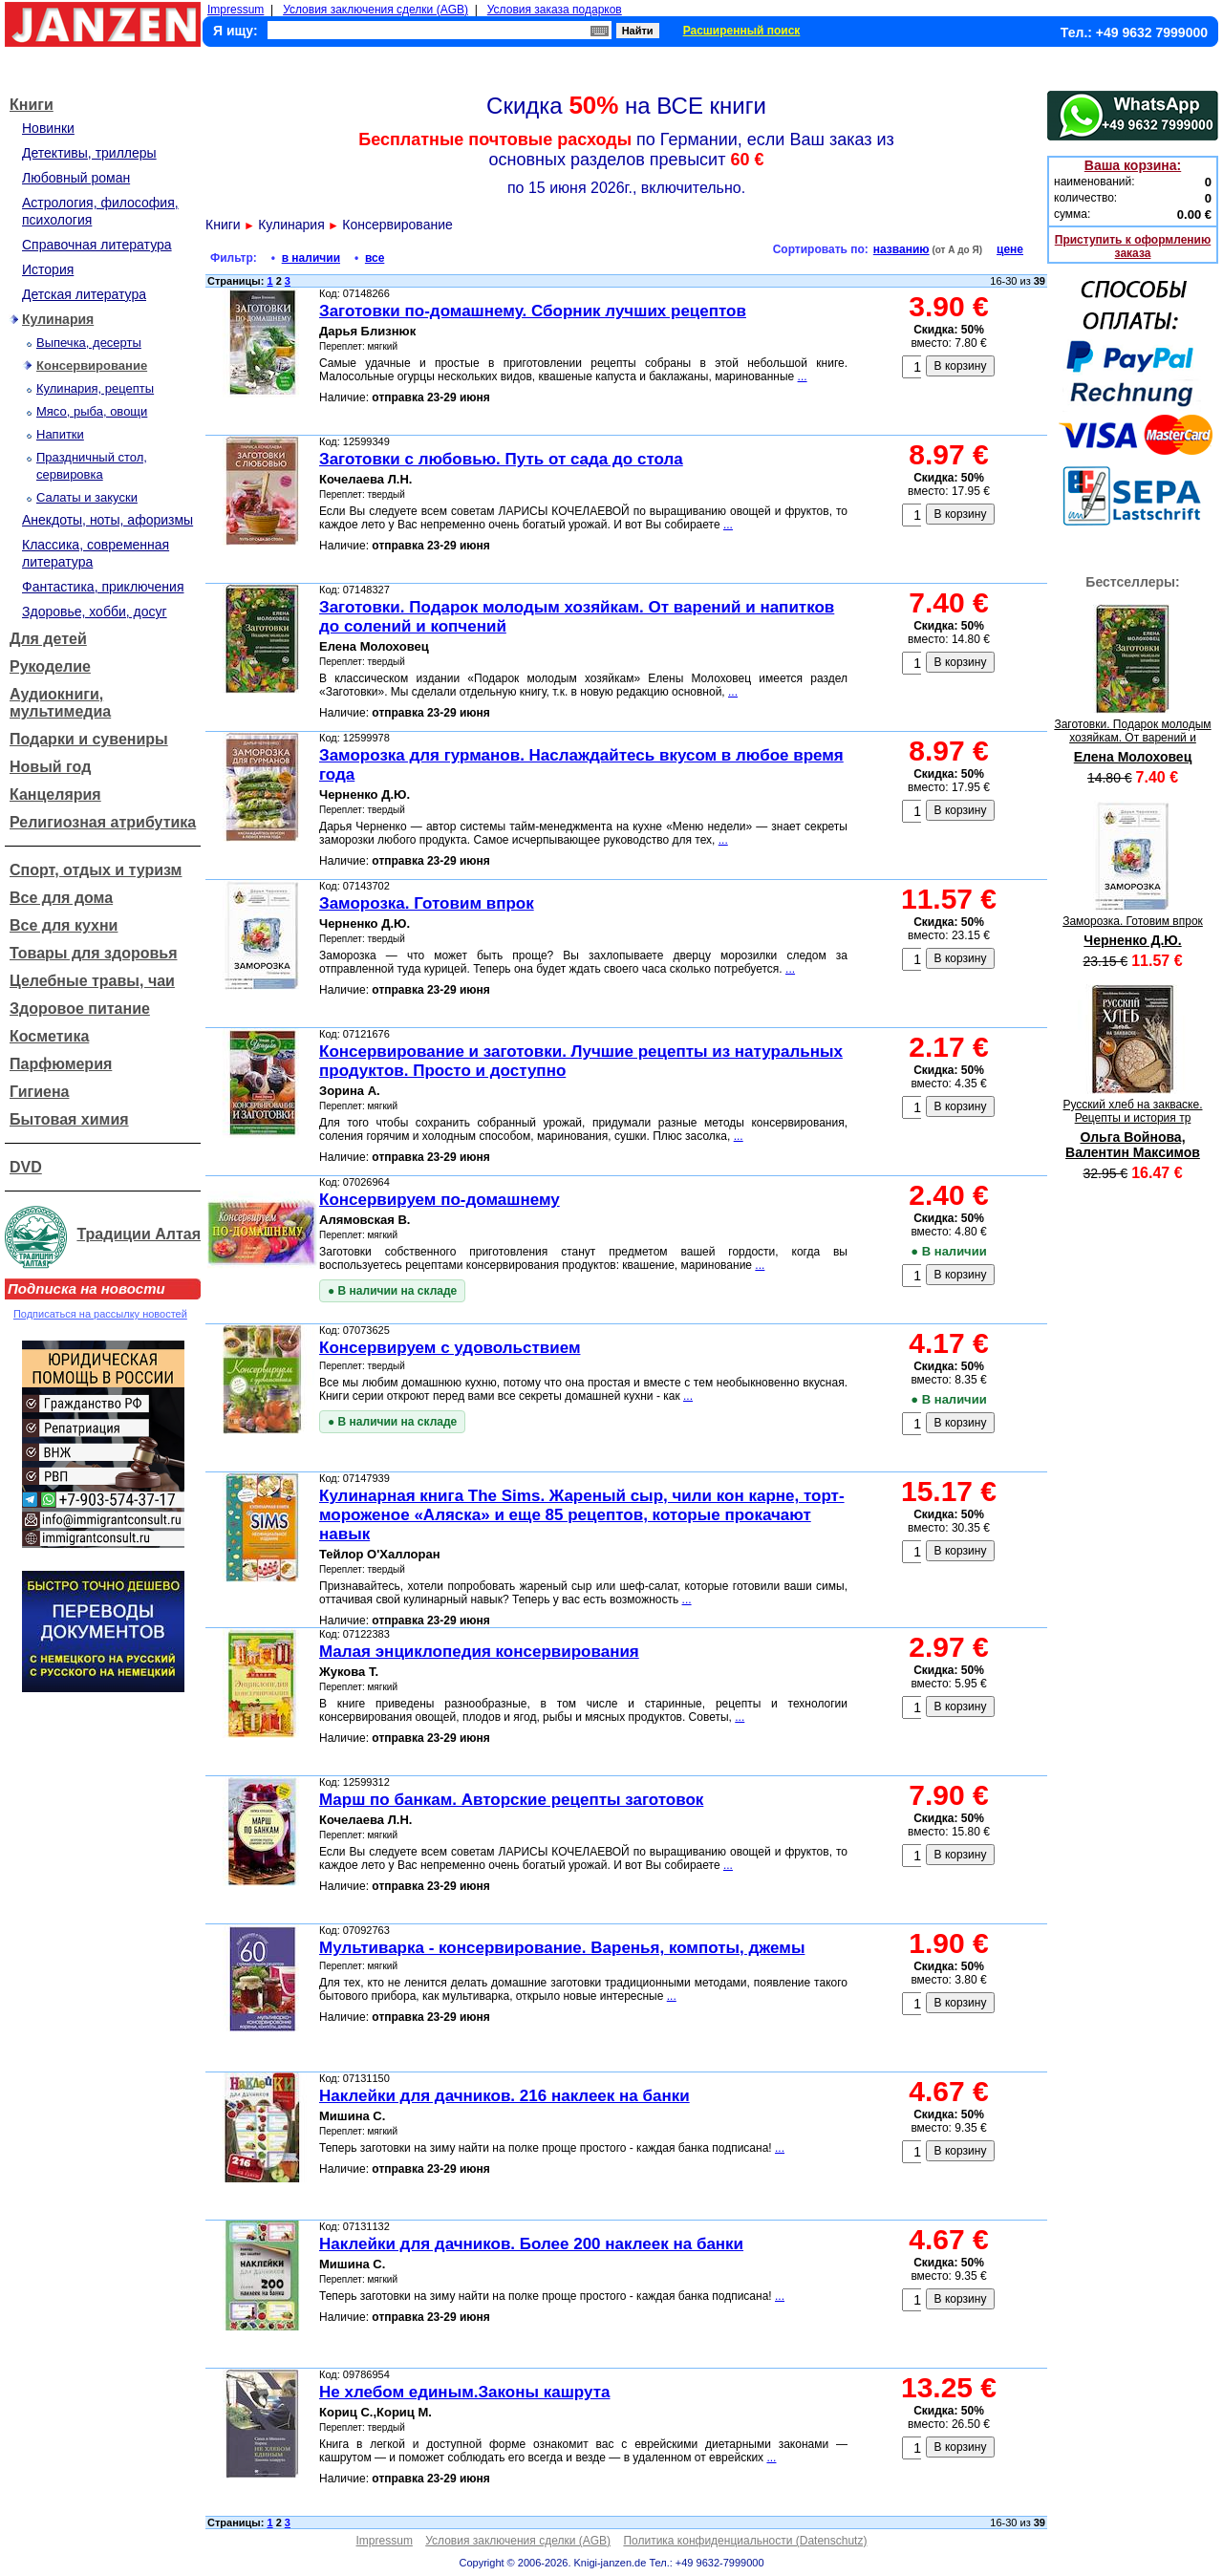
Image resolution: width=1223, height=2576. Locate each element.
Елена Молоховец (1133, 756)
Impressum (235, 9)
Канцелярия (55, 794)
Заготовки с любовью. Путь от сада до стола (501, 459)
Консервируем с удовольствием (449, 1348)
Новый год (50, 767)
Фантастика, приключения (102, 586)
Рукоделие (50, 666)
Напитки (60, 434)
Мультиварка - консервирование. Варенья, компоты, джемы (562, 1948)
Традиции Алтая (138, 1234)
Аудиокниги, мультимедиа (60, 702)
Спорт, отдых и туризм (96, 870)
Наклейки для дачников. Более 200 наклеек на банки (531, 2244)
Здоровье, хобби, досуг (94, 611)
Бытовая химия (69, 1119)
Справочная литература (97, 244)
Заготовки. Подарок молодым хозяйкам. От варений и (1132, 731)
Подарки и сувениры (89, 739)
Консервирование (91, 365)
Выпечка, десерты (88, 342)
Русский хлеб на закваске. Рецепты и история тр (1133, 1111)
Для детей (48, 639)
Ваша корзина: (1132, 165)
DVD (26, 1167)
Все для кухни (64, 925)
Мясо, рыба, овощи (91, 411)
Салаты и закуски (87, 497)
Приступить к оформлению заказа (1133, 246)
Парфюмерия (61, 1064)
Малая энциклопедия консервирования (479, 1651)
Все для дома (61, 898)
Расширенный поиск (742, 30)
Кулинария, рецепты (95, 388)
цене (1010, 249)
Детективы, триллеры (89, 153)
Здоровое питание (80, 1008)
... (802, 376)
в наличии (311, 258)
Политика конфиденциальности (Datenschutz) (745, 2540)
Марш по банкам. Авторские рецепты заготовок (511, 1800)
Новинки (48, 128)
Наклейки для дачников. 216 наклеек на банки (504, 2096)
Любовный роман (76, 177)
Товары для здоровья (93, 953)
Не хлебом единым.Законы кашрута (464, 2392)
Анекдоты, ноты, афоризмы (107, 519)
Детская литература (84, 294)
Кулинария (58, 319)
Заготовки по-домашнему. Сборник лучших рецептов (532, 311)
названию (901, 249)
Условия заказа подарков (554, 9)
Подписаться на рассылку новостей (100, 1314)
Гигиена (39, 1092)
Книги (32, 105)
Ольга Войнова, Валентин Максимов (1132, 1144)
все (374, 258)
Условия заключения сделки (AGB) (375, 9)
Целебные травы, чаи (92, 981)
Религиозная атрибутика (103, 822)
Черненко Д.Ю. (1132, 940)
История (48, 269)
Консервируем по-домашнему (439, 1200)
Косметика (49, 1036)
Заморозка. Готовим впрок (426, 903)
